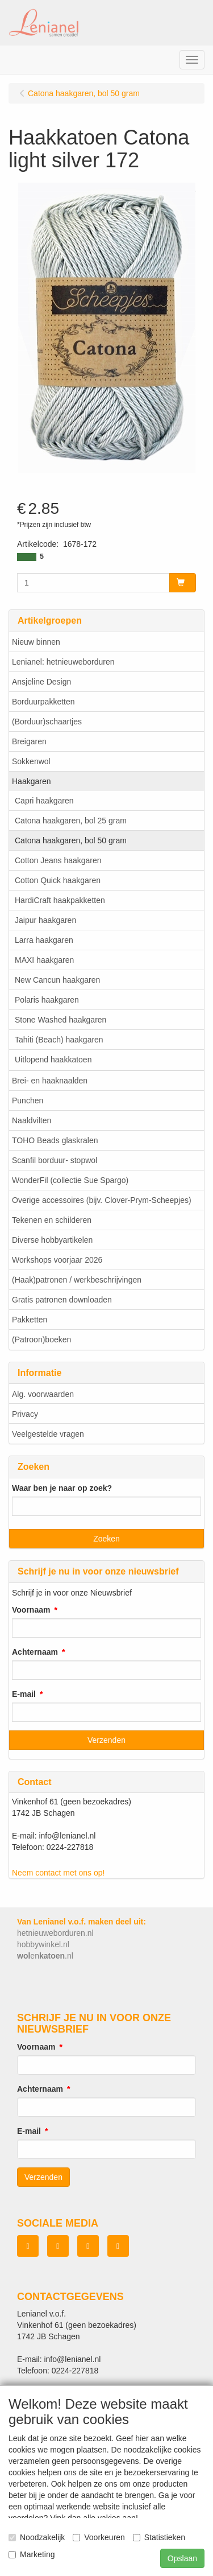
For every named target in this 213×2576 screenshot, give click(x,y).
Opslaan (182, 2558)
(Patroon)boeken (41, 1339)
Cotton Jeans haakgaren (58, 860)
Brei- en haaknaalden (49, 1080)
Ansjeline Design (41, 681)
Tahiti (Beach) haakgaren (59, 1039)
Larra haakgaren (44, 940)
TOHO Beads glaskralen (55, 1140)
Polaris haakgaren (47, 999)
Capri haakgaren (44, 800)
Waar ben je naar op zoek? (62, 1488)
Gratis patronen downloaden (62, 1299)
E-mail (24, 1694)
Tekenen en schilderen (51, 1220)
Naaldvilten (31, 1120)
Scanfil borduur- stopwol (54, 1160)
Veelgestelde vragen (48, 1434)
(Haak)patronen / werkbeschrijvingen (76, 1279)
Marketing (32, 2554)
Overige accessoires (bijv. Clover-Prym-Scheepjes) (101, 1200)
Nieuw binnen (36, 641)
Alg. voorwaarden (43, 1394)
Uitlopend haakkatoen (53, 1059)
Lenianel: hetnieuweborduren (63, 661)
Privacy (25, 1414)
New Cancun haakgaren (57, 979)
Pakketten (29, 1319)
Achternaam (35, 1651)
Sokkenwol (31, 761)
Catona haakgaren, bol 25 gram (71, 820)
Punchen (27, 1100)
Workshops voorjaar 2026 (57, 1259)
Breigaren (29, 741)
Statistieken (159, 2537)
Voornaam (31, 1609)
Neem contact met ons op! (58, 1872)
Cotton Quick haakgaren (58, 880)
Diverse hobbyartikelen (52, 1239)
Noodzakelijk (37, 2537)
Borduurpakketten (43, 701)
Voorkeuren (99, 2537)
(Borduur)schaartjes (47, 721)
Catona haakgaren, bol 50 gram (71, 840)
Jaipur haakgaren (45, 920)
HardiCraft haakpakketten (60, 900)
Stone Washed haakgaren (60, 1019)
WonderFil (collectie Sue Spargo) (70, 1180)
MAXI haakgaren (44, 960)
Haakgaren (31, 781)
